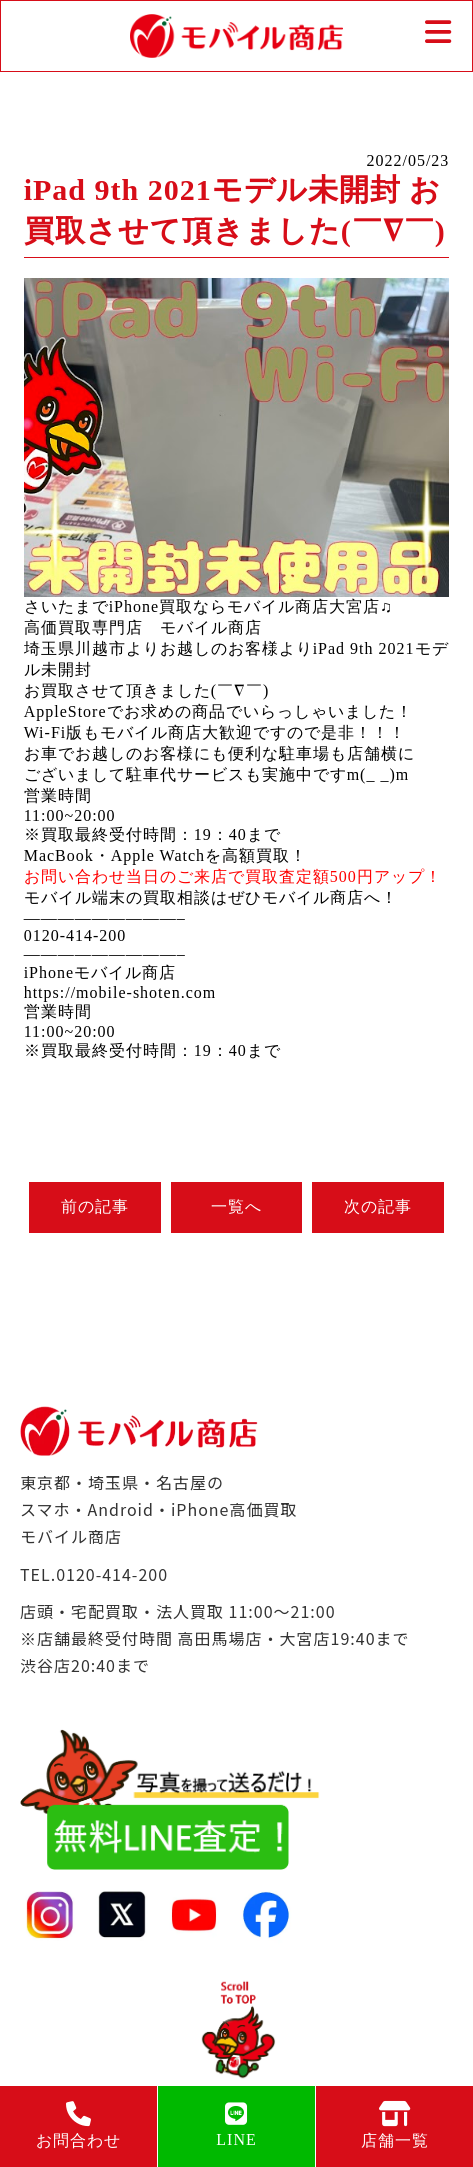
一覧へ (236, 1206)
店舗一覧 (394, 2125)
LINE (236, 2124)
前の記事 (95, 1206)
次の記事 (378, 1206)
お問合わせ (78, 2125)
